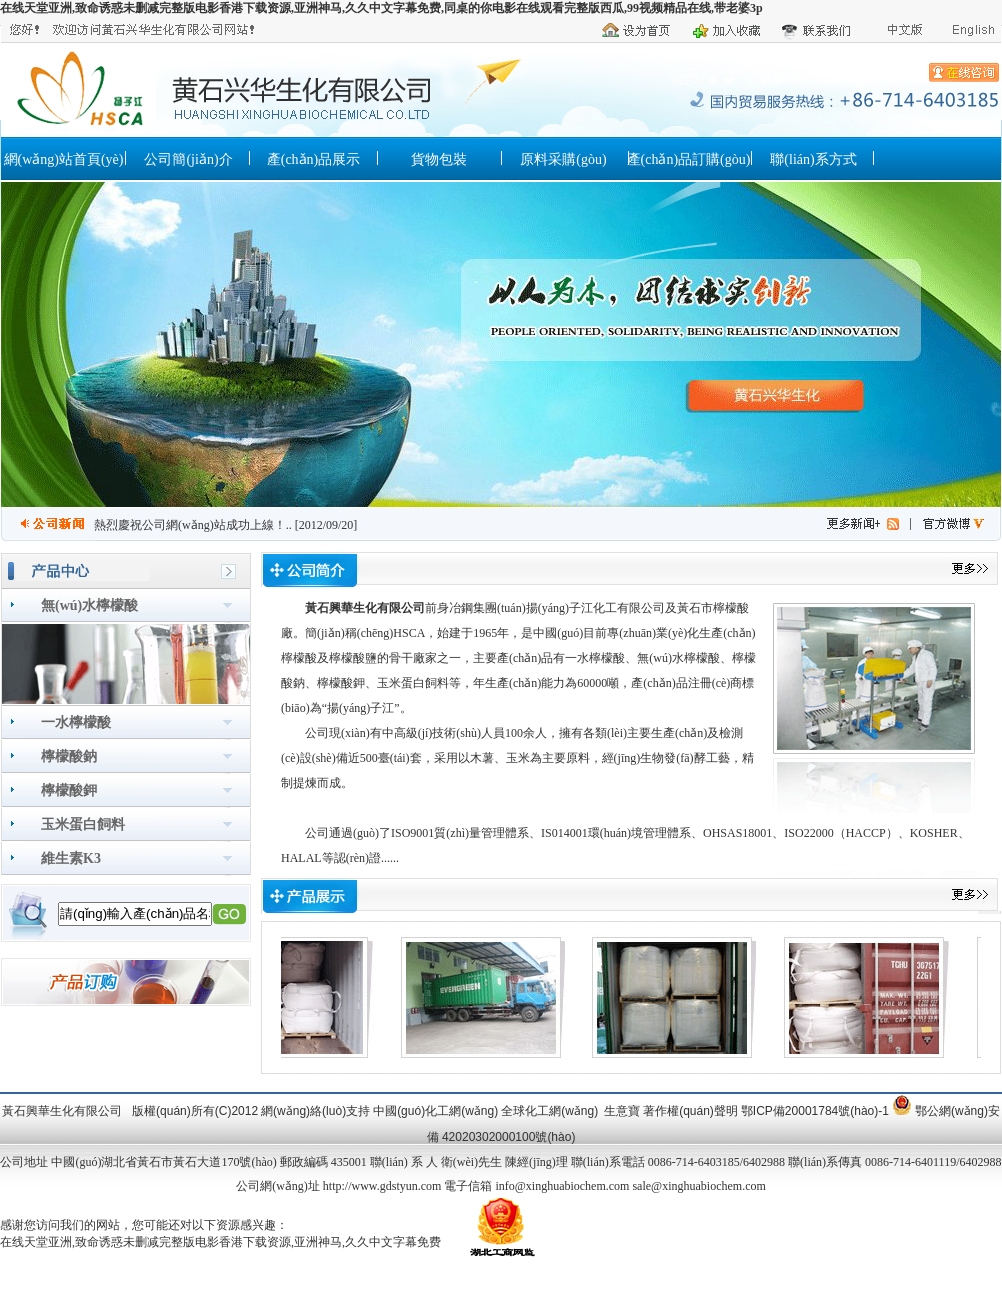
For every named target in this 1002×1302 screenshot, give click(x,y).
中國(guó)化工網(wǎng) (435, 1111)
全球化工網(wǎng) (549, 1111)
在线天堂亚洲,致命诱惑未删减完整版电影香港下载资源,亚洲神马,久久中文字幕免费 (220, 1242)
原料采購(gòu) (563, 159)
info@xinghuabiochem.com (562, 1186)
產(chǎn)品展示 (314, 159)
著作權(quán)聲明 (690, 1111)
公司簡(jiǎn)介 (188, 159)
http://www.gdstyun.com (382, 1186)
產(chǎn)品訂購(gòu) (689, 159)
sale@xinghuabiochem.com (698, 1186)
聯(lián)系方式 (813, 159)
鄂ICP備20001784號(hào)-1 (815, 1111)
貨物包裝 (439, 159)
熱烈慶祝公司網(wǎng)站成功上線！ (190, 525)
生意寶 (622, 1111)
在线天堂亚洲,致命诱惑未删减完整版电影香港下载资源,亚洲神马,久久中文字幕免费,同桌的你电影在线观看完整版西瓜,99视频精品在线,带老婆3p (381, 8)
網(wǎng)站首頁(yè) (64, 159)
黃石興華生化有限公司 (365, 608)
